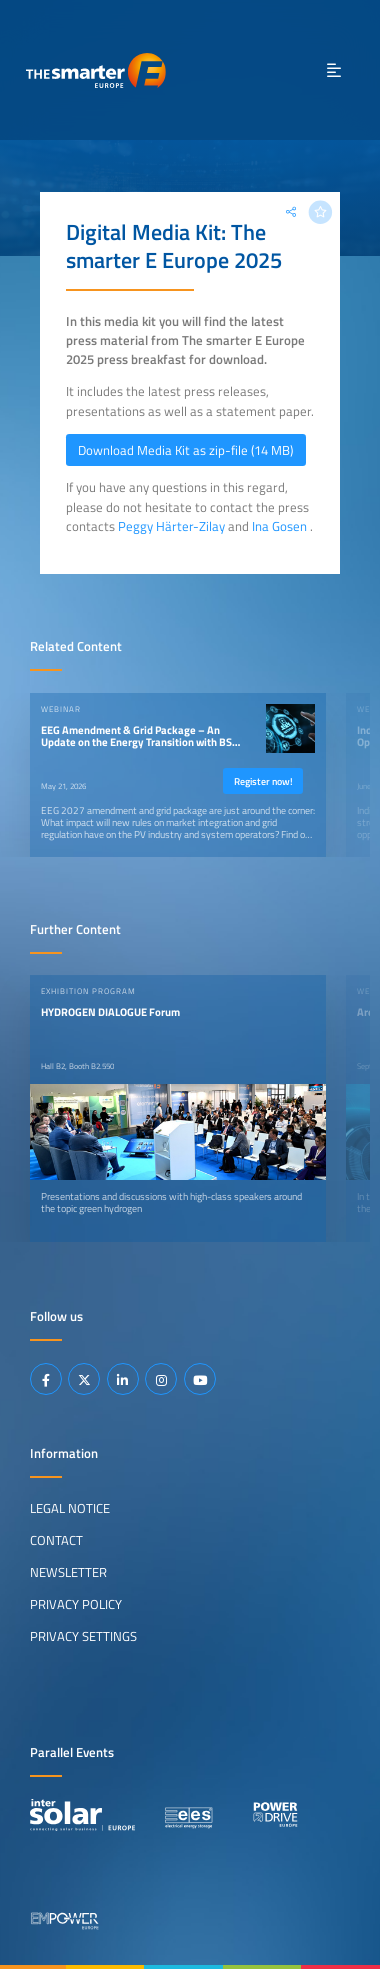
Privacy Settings (83, 1636)
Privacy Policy (76, 1604)
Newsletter (68, 1572)
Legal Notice (70, 1508)
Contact (56, 1540)
